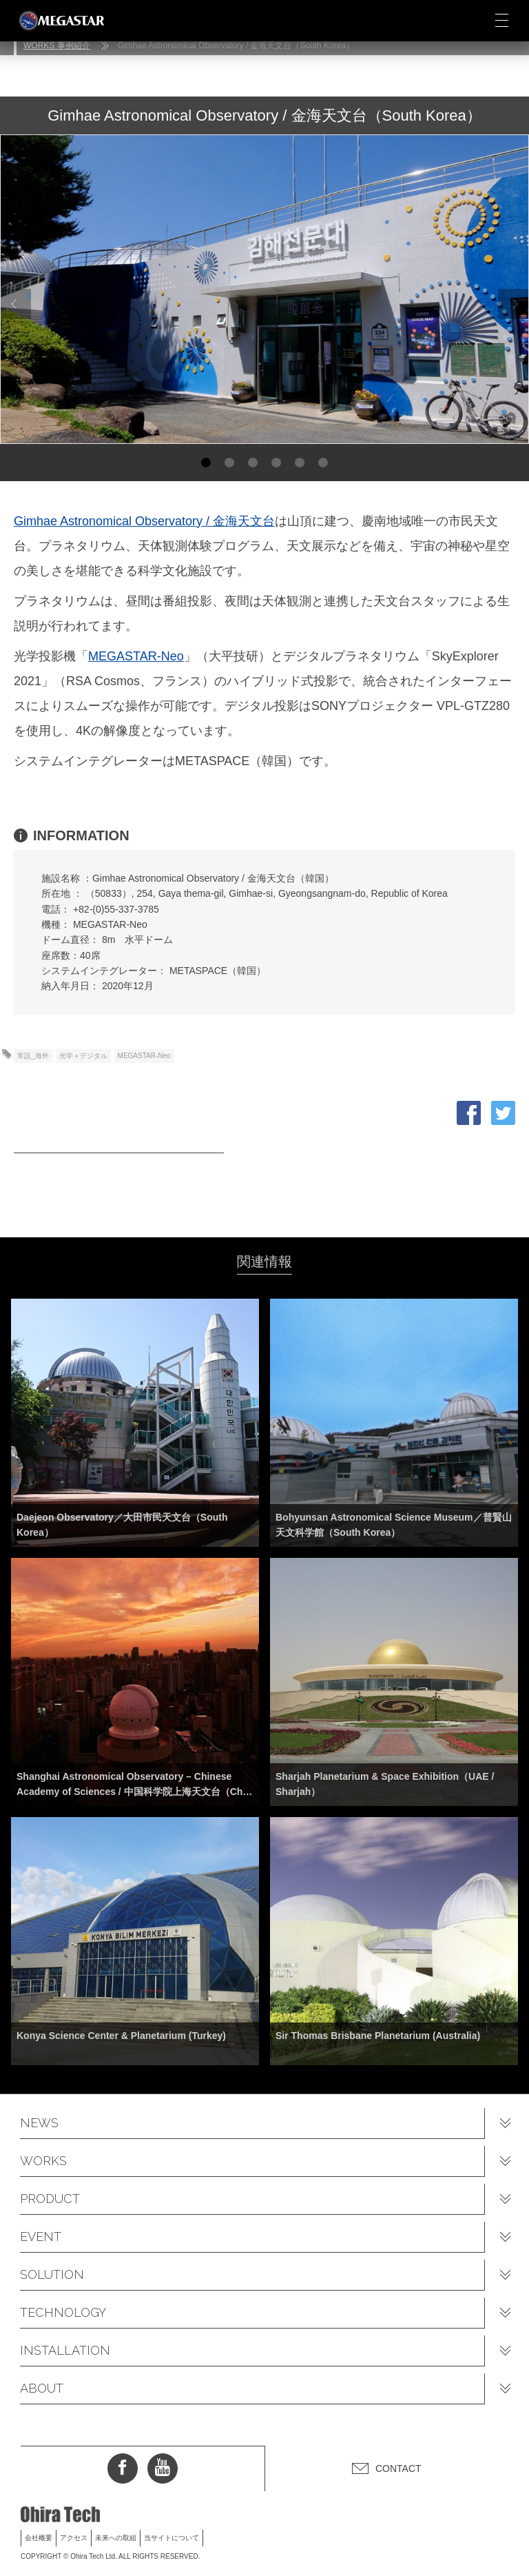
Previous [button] (14, 304)
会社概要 (38, 2538)
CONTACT (398, 2468)
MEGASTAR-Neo (136, 656)
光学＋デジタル (83, 1055)
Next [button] (513, 304)
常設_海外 (33, 1055)
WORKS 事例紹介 (56, 45)
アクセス (73, 2538)
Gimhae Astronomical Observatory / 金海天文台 (144, 521)
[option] (264, 289)
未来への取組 (115, 2538)
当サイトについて (171, 2538)
